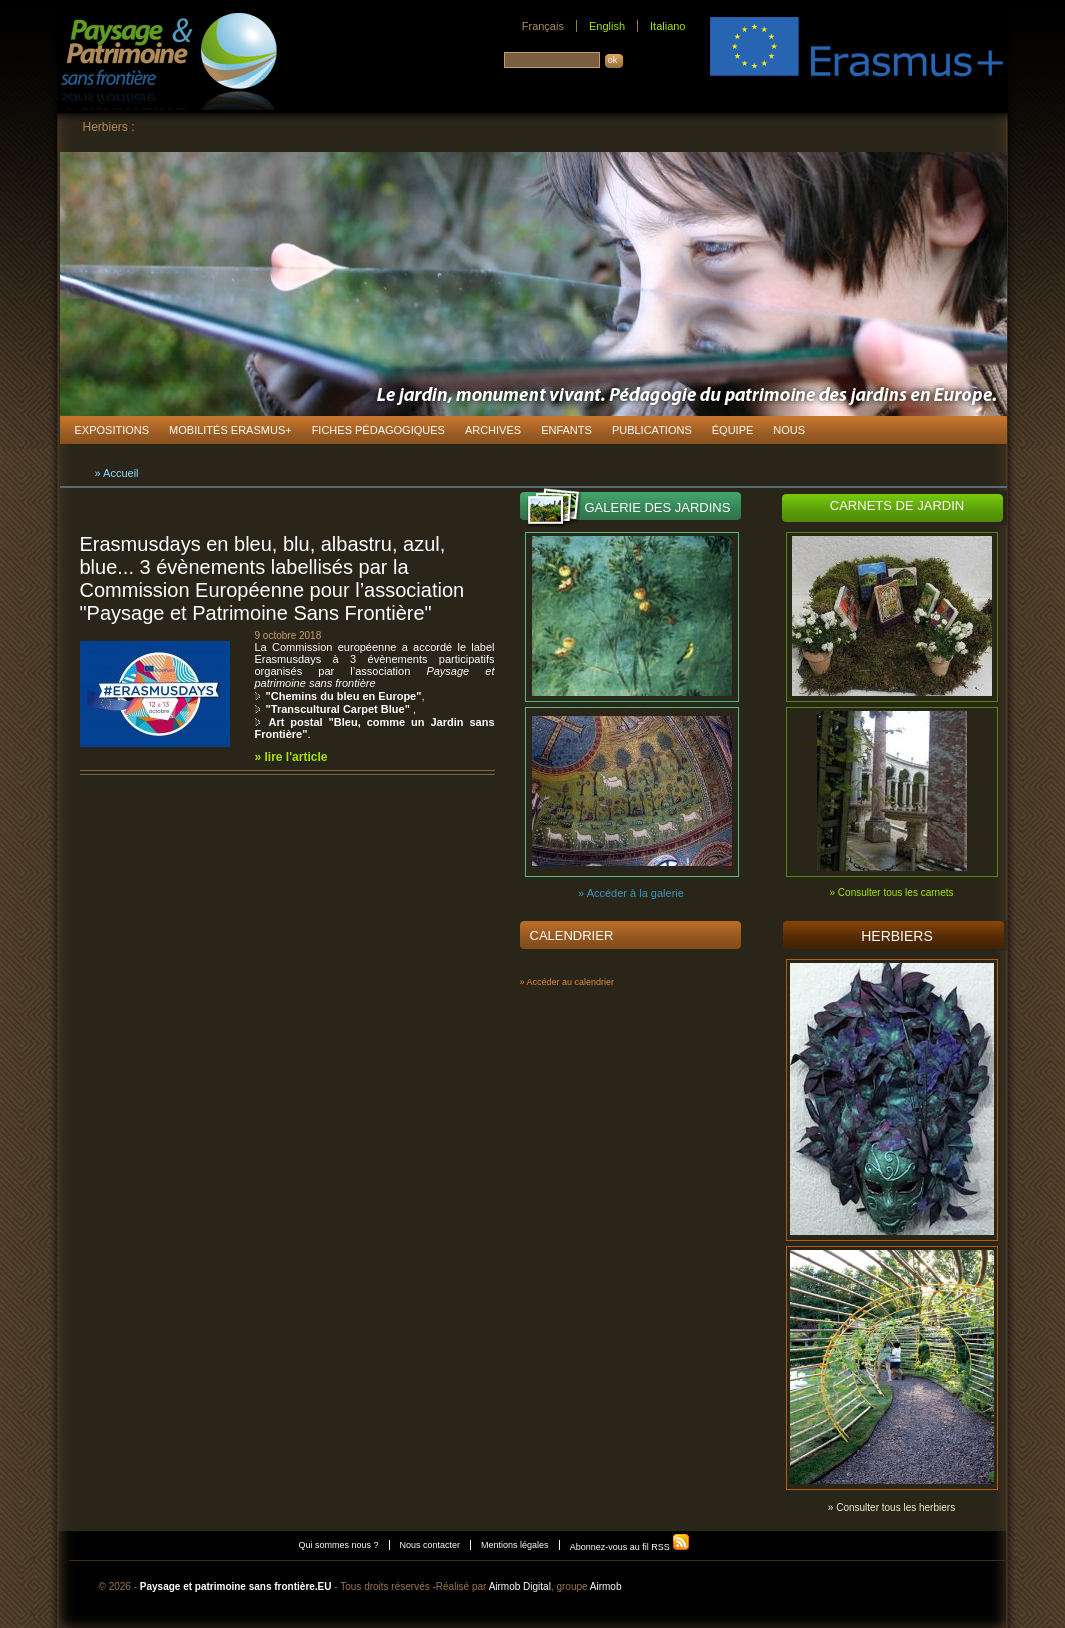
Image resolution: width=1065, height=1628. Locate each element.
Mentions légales (515, 1545)
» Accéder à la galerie (631, 893)
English (607, 26)
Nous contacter (430, 1545)
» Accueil (117, 473)
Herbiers (897, 936)
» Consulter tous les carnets (892, 892)
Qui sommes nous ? (339, 1545)
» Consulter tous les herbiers (891, 1507)
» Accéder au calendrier (567, 982)
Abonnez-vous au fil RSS (630, 1547)
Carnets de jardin (897, 505)
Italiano (667, 26)
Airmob (606, 1586)
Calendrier (572, 935)
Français (543, 26)
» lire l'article (291, 757)
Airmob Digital (520, 1586)
